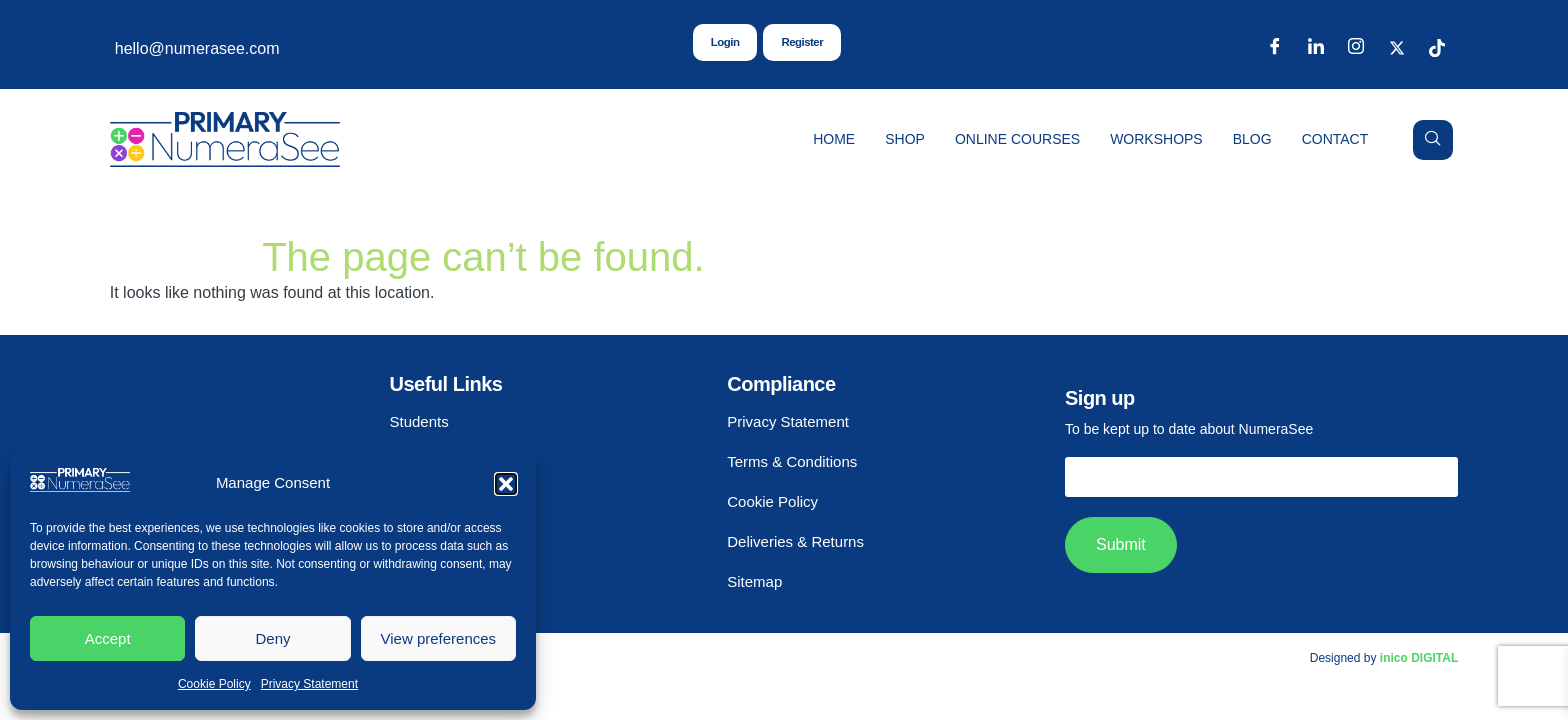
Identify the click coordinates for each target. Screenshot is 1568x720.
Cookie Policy (214, 684)
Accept (108, 638)
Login (724, 43)
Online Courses (1017, 139)
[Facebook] (1275, 49)
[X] (1397, 49)
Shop (905, 139)
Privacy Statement (309, 684)
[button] (506, 484)
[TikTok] (1437, 49)
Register (803, 43)
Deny (272, 638)
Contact (1335, 139)
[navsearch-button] (1433, 140)
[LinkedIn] (1316, 49)
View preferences (439, 638)
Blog (1252, 139)
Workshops (1156, 139)
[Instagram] (1356, 49)
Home (834, 139)
